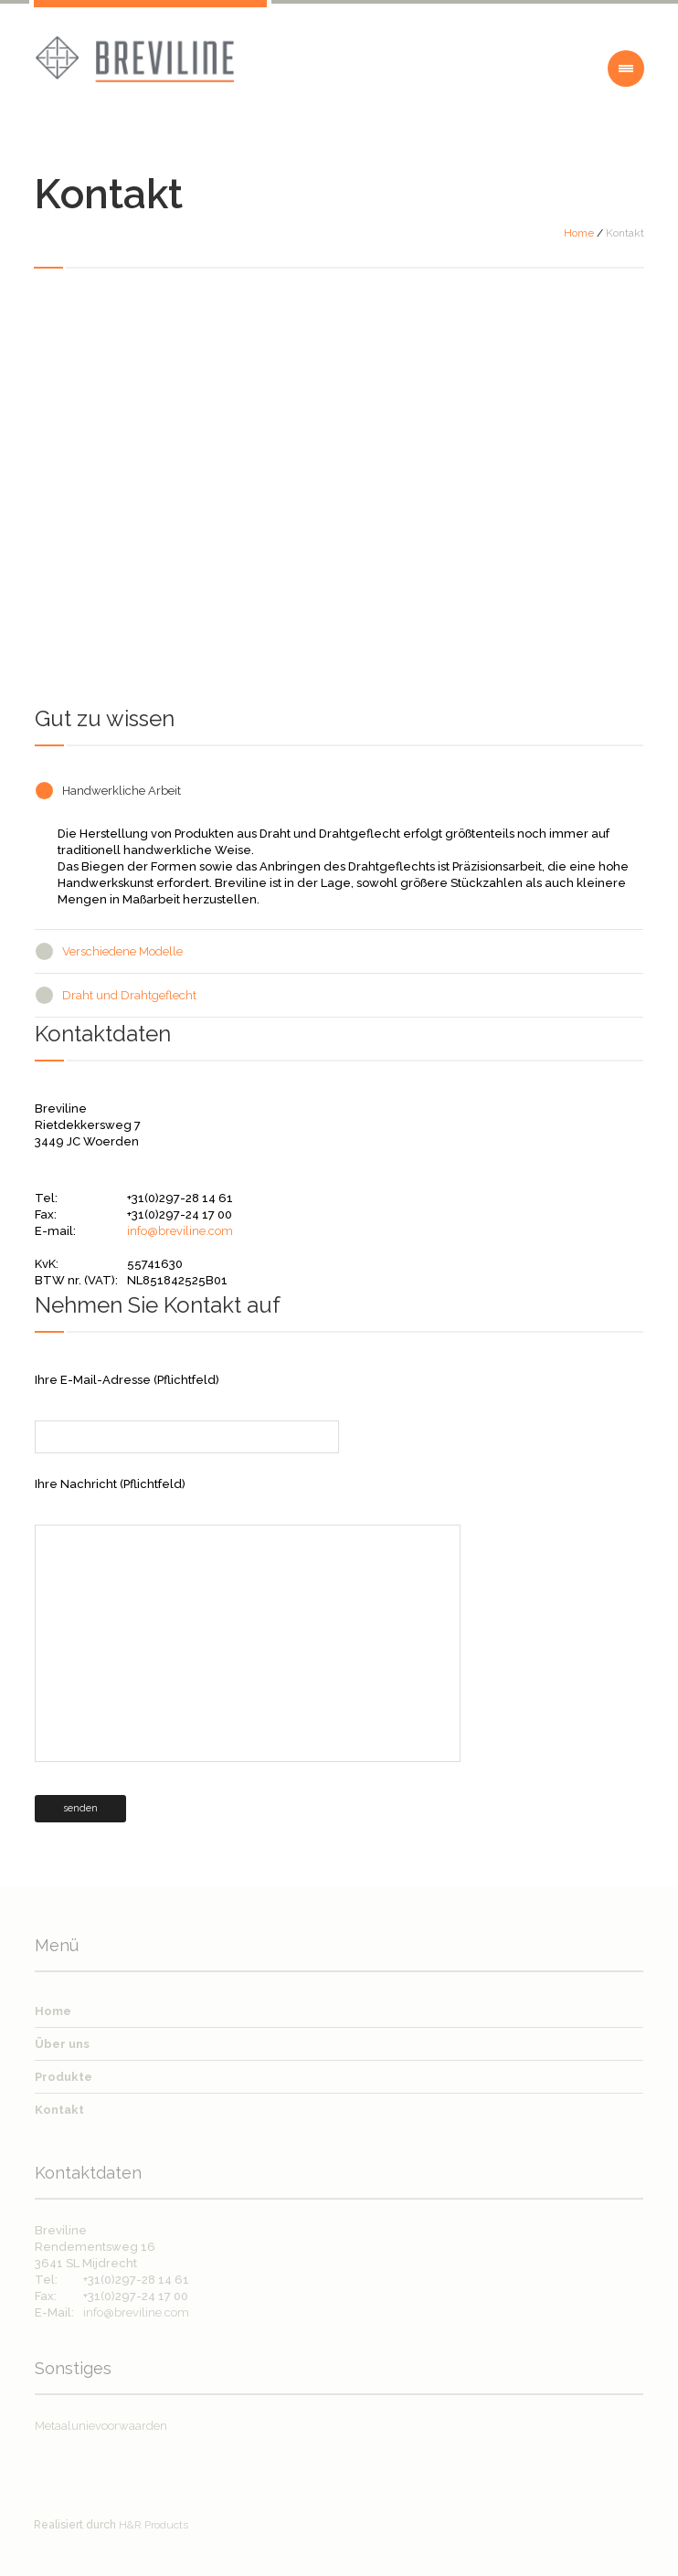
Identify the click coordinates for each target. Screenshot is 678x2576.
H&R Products (153, 2524)
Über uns (62, 2044)
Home (579, 233)
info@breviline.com (180, 1231)
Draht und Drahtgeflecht (129, 995)
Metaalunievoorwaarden (101, 2426)
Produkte (63, 2077)
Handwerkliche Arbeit (121, 790)
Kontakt (59, 2110)
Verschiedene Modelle (122, 951)
